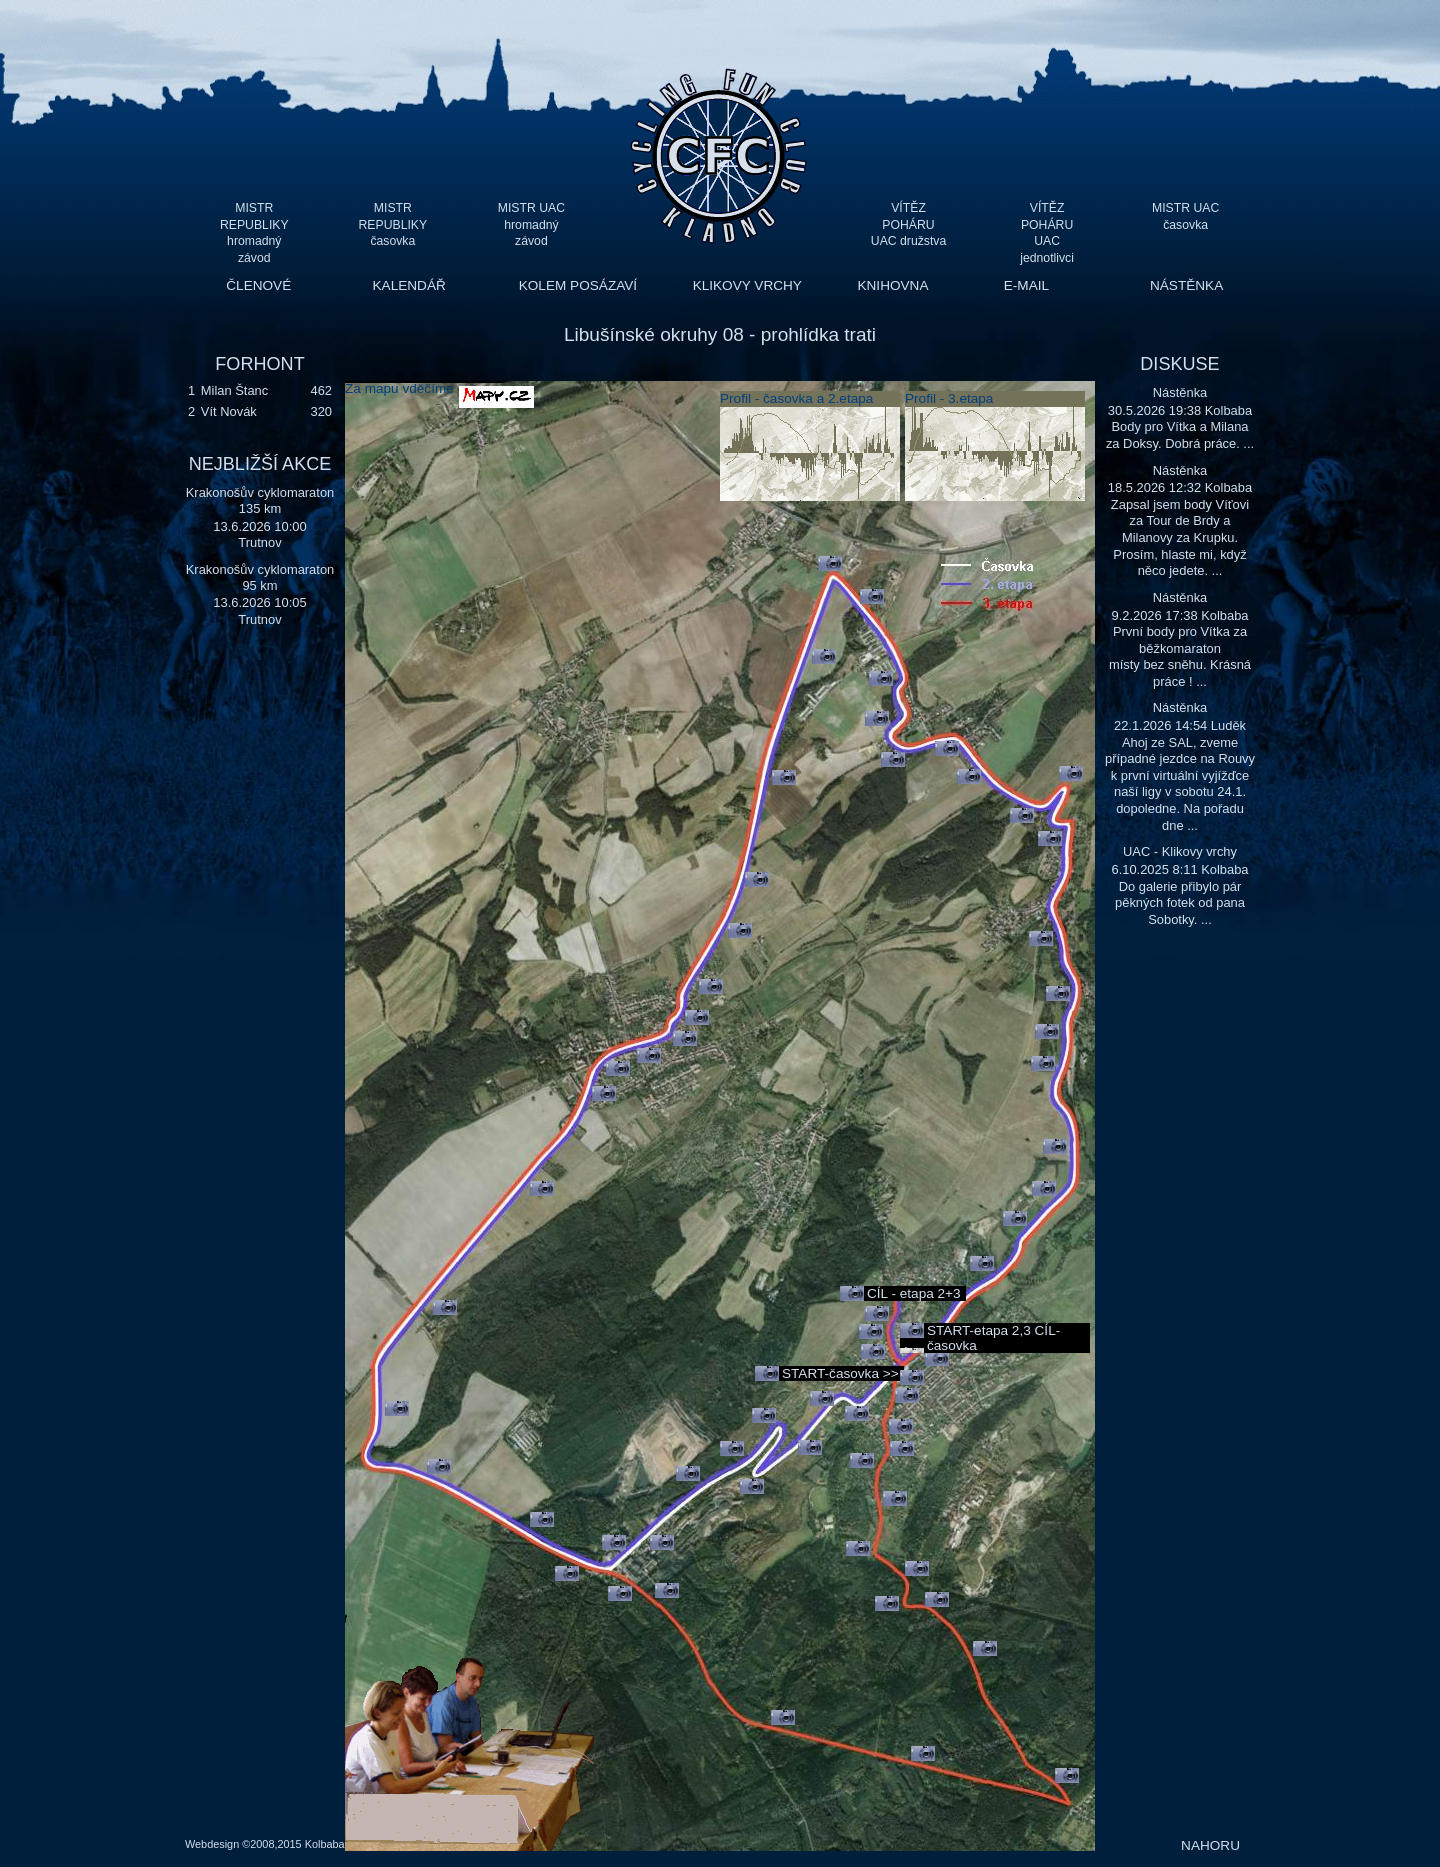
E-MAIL (1026, 285)
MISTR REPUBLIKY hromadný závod (254, 224)
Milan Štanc (234, 390)
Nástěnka (1180, 392)
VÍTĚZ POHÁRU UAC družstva (908, 224)
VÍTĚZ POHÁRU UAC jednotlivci (1047, 224)
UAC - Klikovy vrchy (1180, 851)
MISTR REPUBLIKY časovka (393, 224)
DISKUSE (1179, 364)
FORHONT (259, 364)
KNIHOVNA (892, 285)
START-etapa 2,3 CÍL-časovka (993, 1338)
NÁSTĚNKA (1186, 285)
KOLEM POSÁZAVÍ (578, 285)
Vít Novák (229, 411)
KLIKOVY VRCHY (747, 285)
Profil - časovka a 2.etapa (796, 398)
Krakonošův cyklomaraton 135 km (260, 500)
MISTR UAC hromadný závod (531, 224)
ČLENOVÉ (258, 285)
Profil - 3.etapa (949, 398)
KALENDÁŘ (409, 285)
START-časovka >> (840, 1373)
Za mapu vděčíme (399, 388)
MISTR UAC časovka (1185, 216)
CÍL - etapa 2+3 (914, 1293)
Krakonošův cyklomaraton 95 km (260, 577)
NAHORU (1210, 1845)
